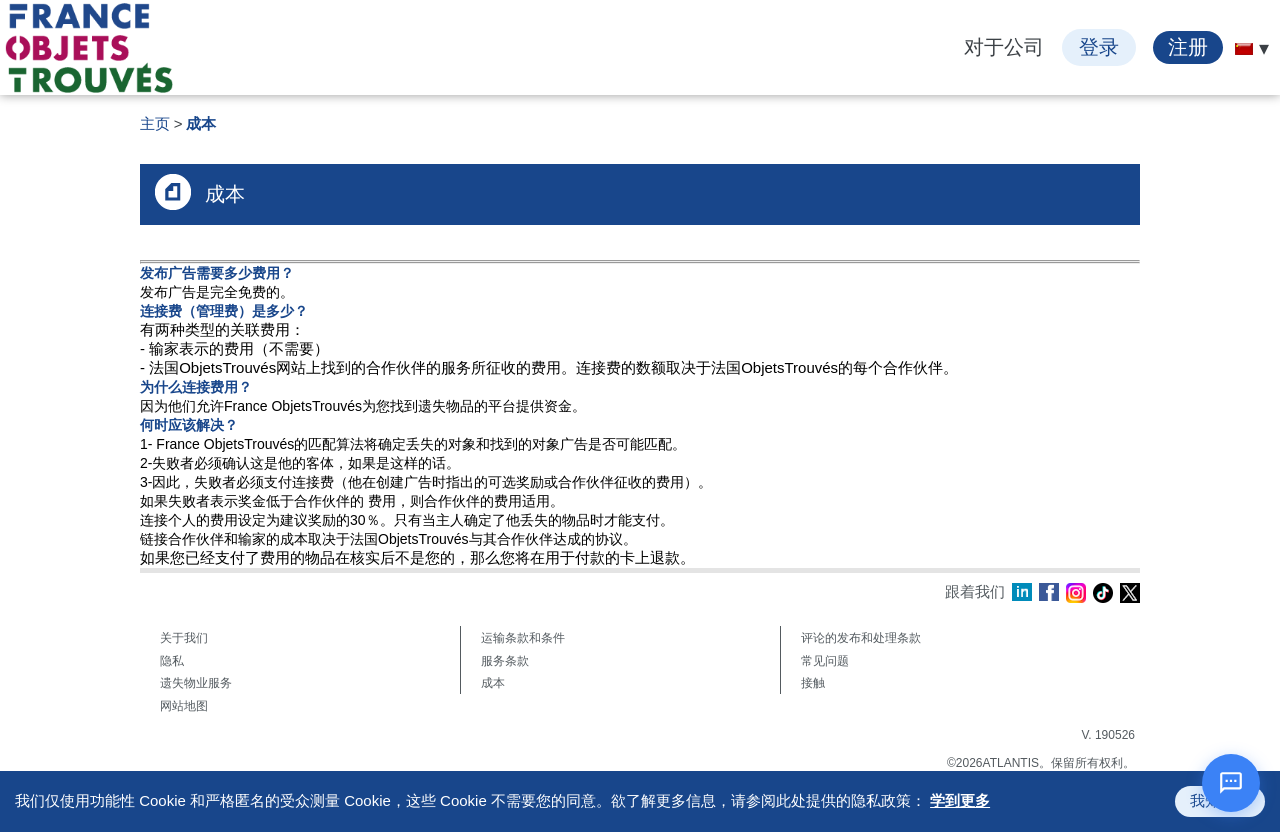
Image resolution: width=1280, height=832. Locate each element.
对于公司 (1004, 47)
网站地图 (184, 706)
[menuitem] (1244, 49)
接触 (813, 683)
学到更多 (960, 800)
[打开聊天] (1231, 783)
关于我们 (184, 638)
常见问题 (825, 661)
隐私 (172, 661)
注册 (1188, 47)
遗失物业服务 (196, 683)
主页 (155, 123)
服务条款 (505, 661)
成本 (201, 123)
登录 (1099, 47)
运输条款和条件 (523, 638)
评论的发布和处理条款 (861, 638)
